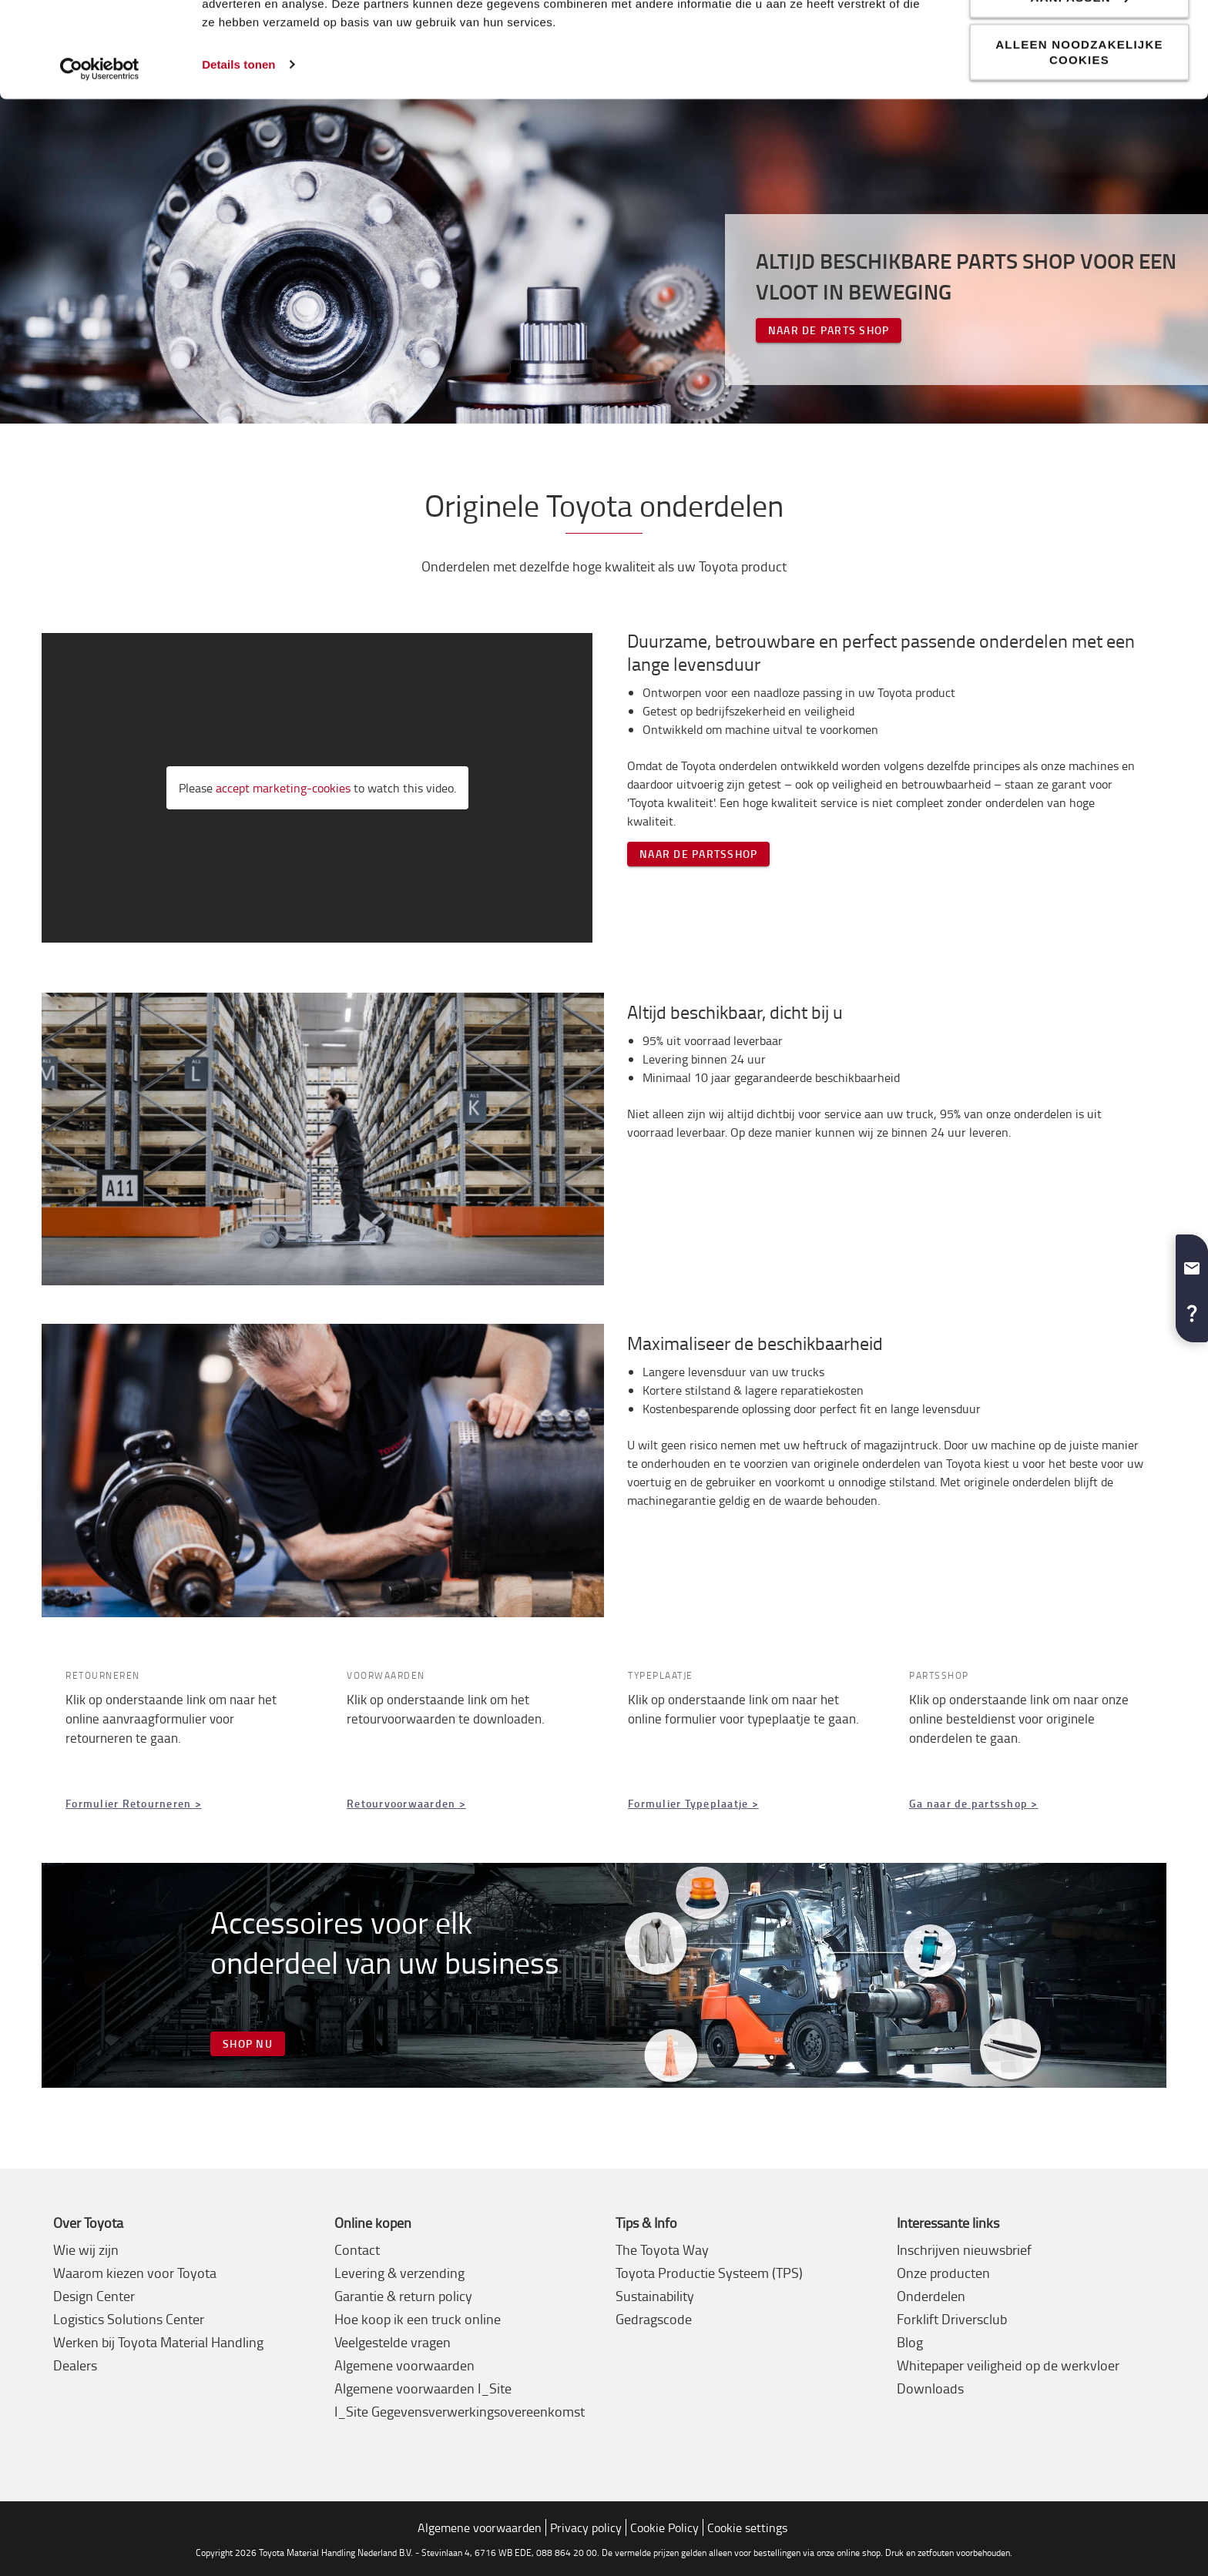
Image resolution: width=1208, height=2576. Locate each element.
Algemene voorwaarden (404, 2365)
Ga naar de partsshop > (974, 1803)
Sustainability (655, 2295)
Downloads (930, 2388)
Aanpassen (1080, 86)
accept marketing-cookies (283, 787)
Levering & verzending (399, 2272)
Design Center (94, 2295)
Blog (910, 2342)
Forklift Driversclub (952, 2319)
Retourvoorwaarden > (406, 1803)
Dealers (75, 2365)
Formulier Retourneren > (133, 1803)
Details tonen (238, 153)
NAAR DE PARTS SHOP (829, 330)
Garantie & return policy (403, 2295)
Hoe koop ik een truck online (417, 2319)
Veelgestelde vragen (392, 2342)
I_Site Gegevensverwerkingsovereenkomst (459, 2411)
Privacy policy (586, 2527)
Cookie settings (747, 2527)
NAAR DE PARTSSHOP (698, 853)
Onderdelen (931, 2295)
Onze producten (943, 2272)
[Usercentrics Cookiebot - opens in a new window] (99, 158)
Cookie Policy (664, 2527)
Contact (357, 2249)
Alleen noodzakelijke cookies (1079, 141)
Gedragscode (654, 2319)
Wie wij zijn (86, 2249)
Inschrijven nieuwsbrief (964, 2249)
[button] (1192, 1262)
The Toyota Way (662, 2249)
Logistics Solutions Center (128, 2319)
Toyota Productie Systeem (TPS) (709, 2272)
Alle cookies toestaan (1079, 38)
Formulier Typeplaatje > (693, 1803)
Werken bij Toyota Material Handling (158, 2342)
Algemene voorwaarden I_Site (423, 2388)
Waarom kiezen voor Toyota (134, 2272)
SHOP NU (248, 2043)
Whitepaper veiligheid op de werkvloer (1008, 2365)
